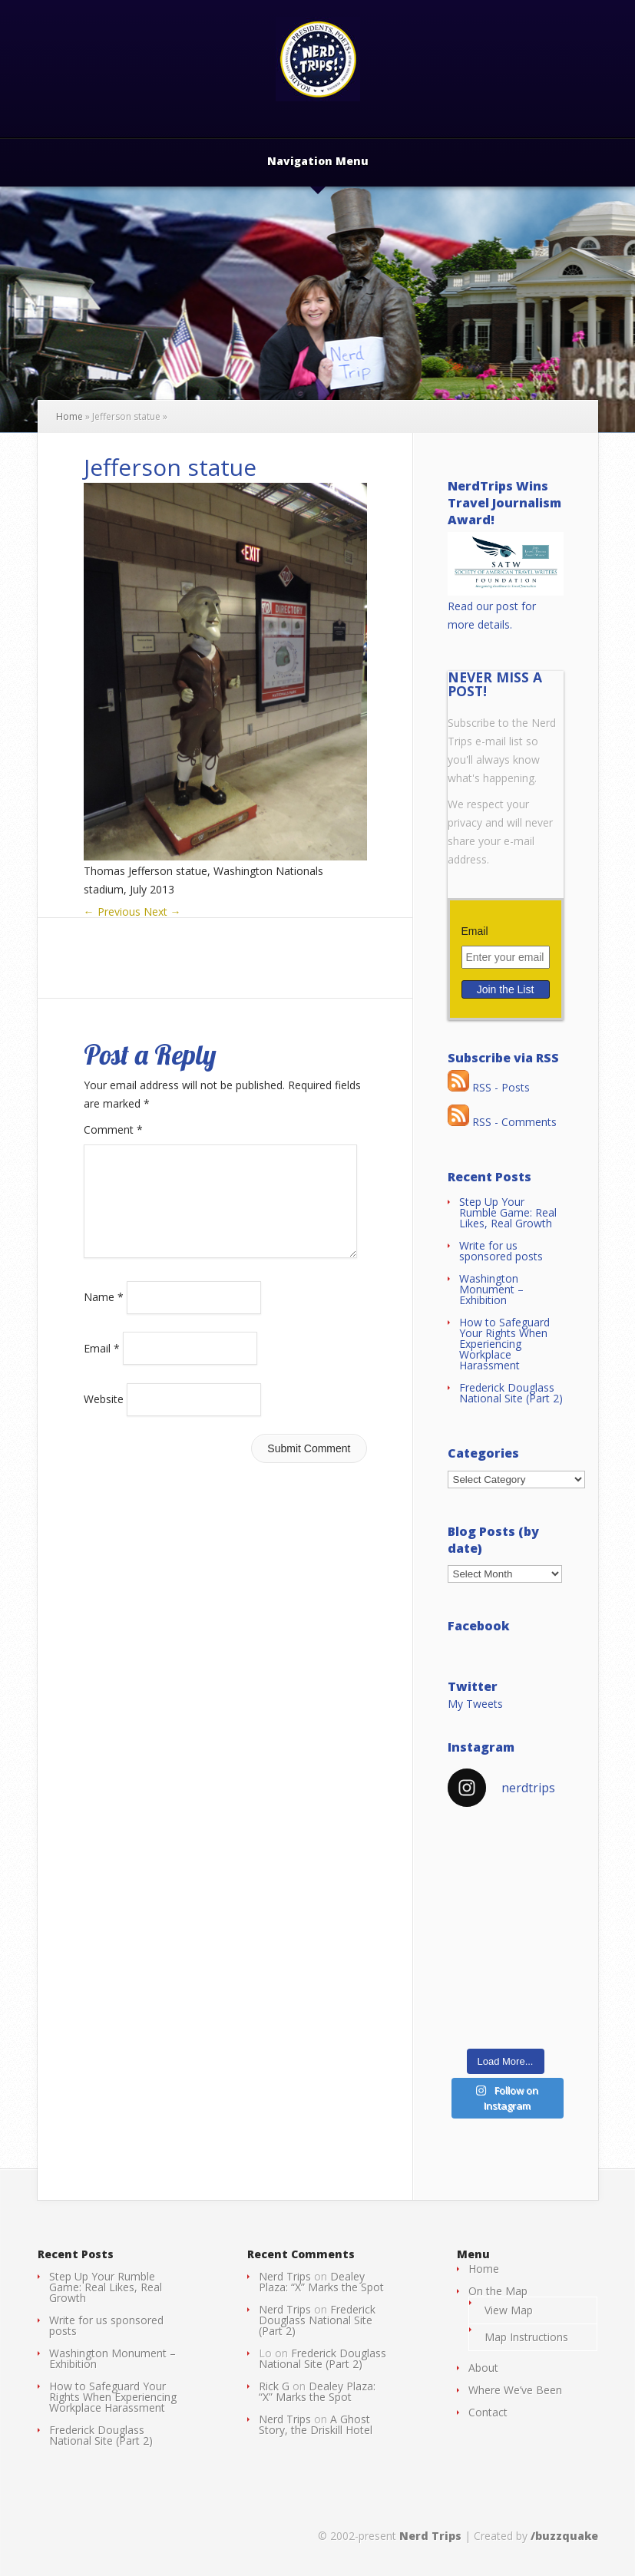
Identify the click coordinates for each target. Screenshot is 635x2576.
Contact (488, 2412)
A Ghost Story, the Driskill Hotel (315, 2424)
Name (104, 1315)
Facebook (479, 1625)
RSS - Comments (502, 1122)
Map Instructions (526, 2337)
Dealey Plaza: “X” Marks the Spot (321, 2281)
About (483, 2367)
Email (102, 1366)
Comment (113, 1129)
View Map (509, 2310)
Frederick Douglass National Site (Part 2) (511, 1392)
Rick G (274, 2386)
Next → (162, 911)
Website (104, 1417)
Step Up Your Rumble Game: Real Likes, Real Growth (508, 1212)
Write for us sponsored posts (501, 1250)
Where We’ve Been (515, 2390)
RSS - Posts (489, 1087)
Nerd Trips (285, 2276)
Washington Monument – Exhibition (491, 1289)
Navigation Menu (318, 162)
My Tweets (475, 1703)
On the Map (498, 2291)
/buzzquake (564, 2535)
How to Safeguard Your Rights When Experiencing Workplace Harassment (504, 1343)
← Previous (112, 911)
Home (69, 416)
